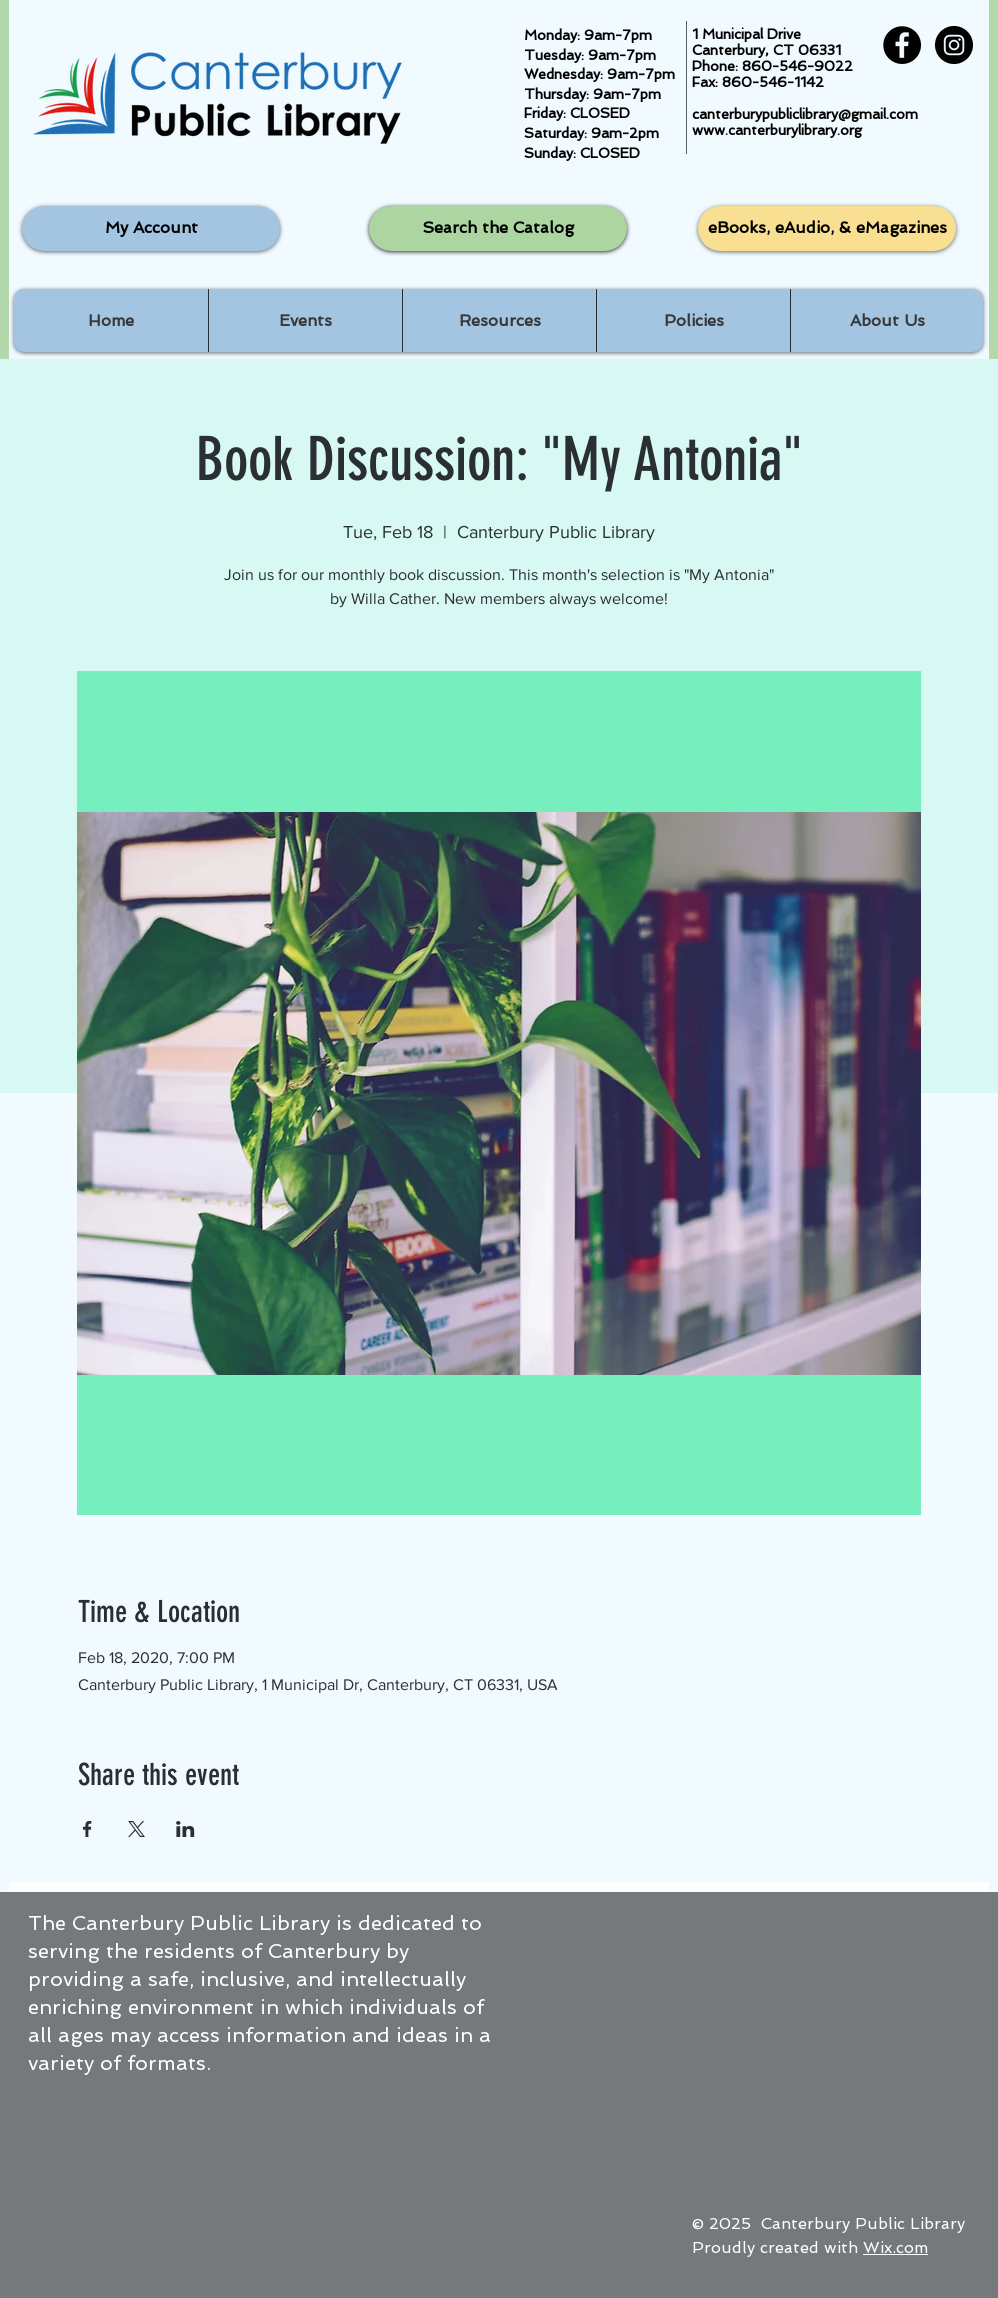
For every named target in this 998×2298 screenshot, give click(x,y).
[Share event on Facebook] (87, 1829)
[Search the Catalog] (498, 228)
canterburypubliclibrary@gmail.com (805, 114)
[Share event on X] (136, 1829)
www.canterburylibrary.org (777, 130)
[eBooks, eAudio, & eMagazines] (827, 228)
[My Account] (151, 228)
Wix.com (895, 2247)
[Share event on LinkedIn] (185, 1829)
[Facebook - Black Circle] (902, 45)
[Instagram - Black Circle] (954, 45)
